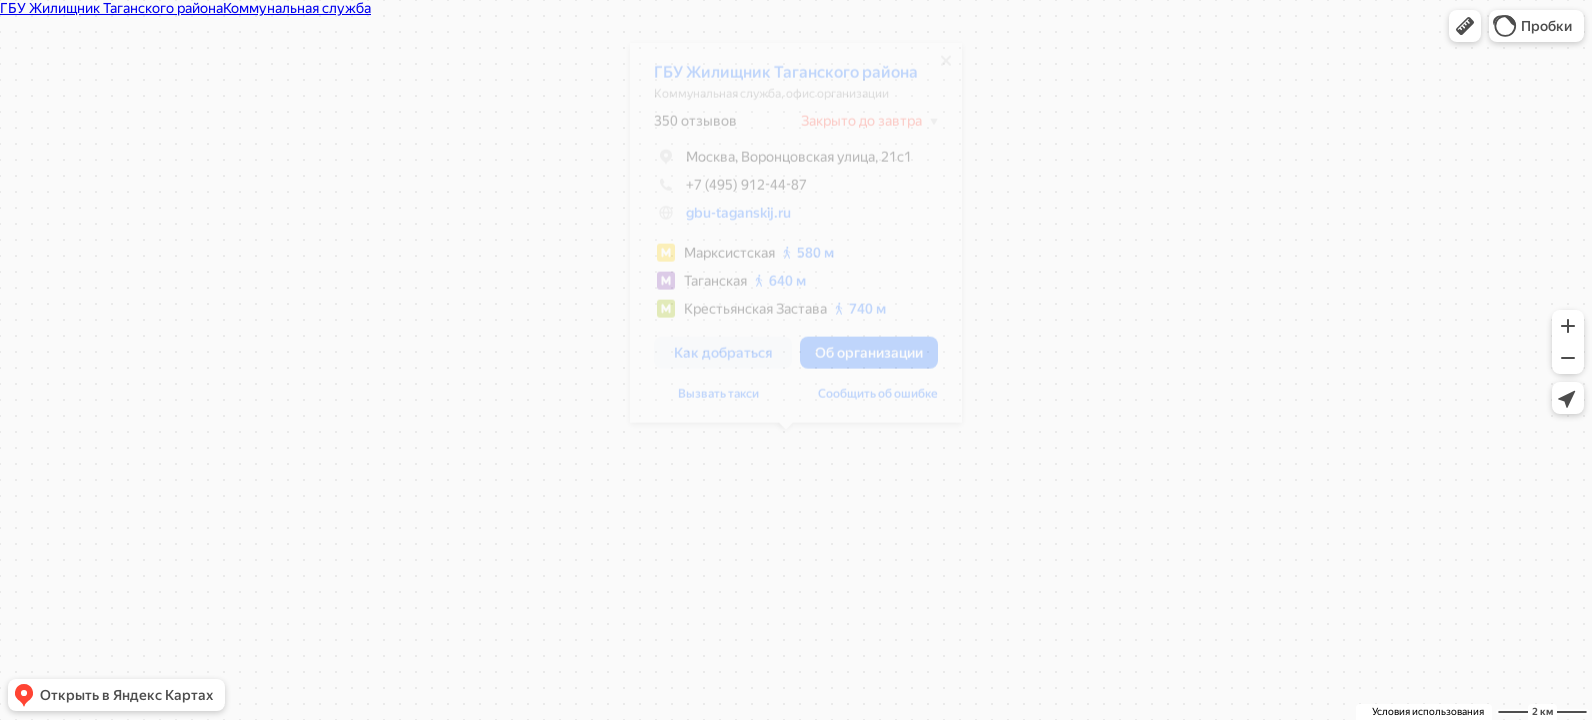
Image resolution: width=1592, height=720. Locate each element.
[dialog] (786, 240)
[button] (1465, 26)
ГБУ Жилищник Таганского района (776, 79)
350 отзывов (685, 128)
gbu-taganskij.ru (728, 220)
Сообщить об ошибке (868, 401)
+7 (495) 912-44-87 (720, 192)
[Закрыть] (936, 68)
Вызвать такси (708, 401)
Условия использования (1428, 711)
